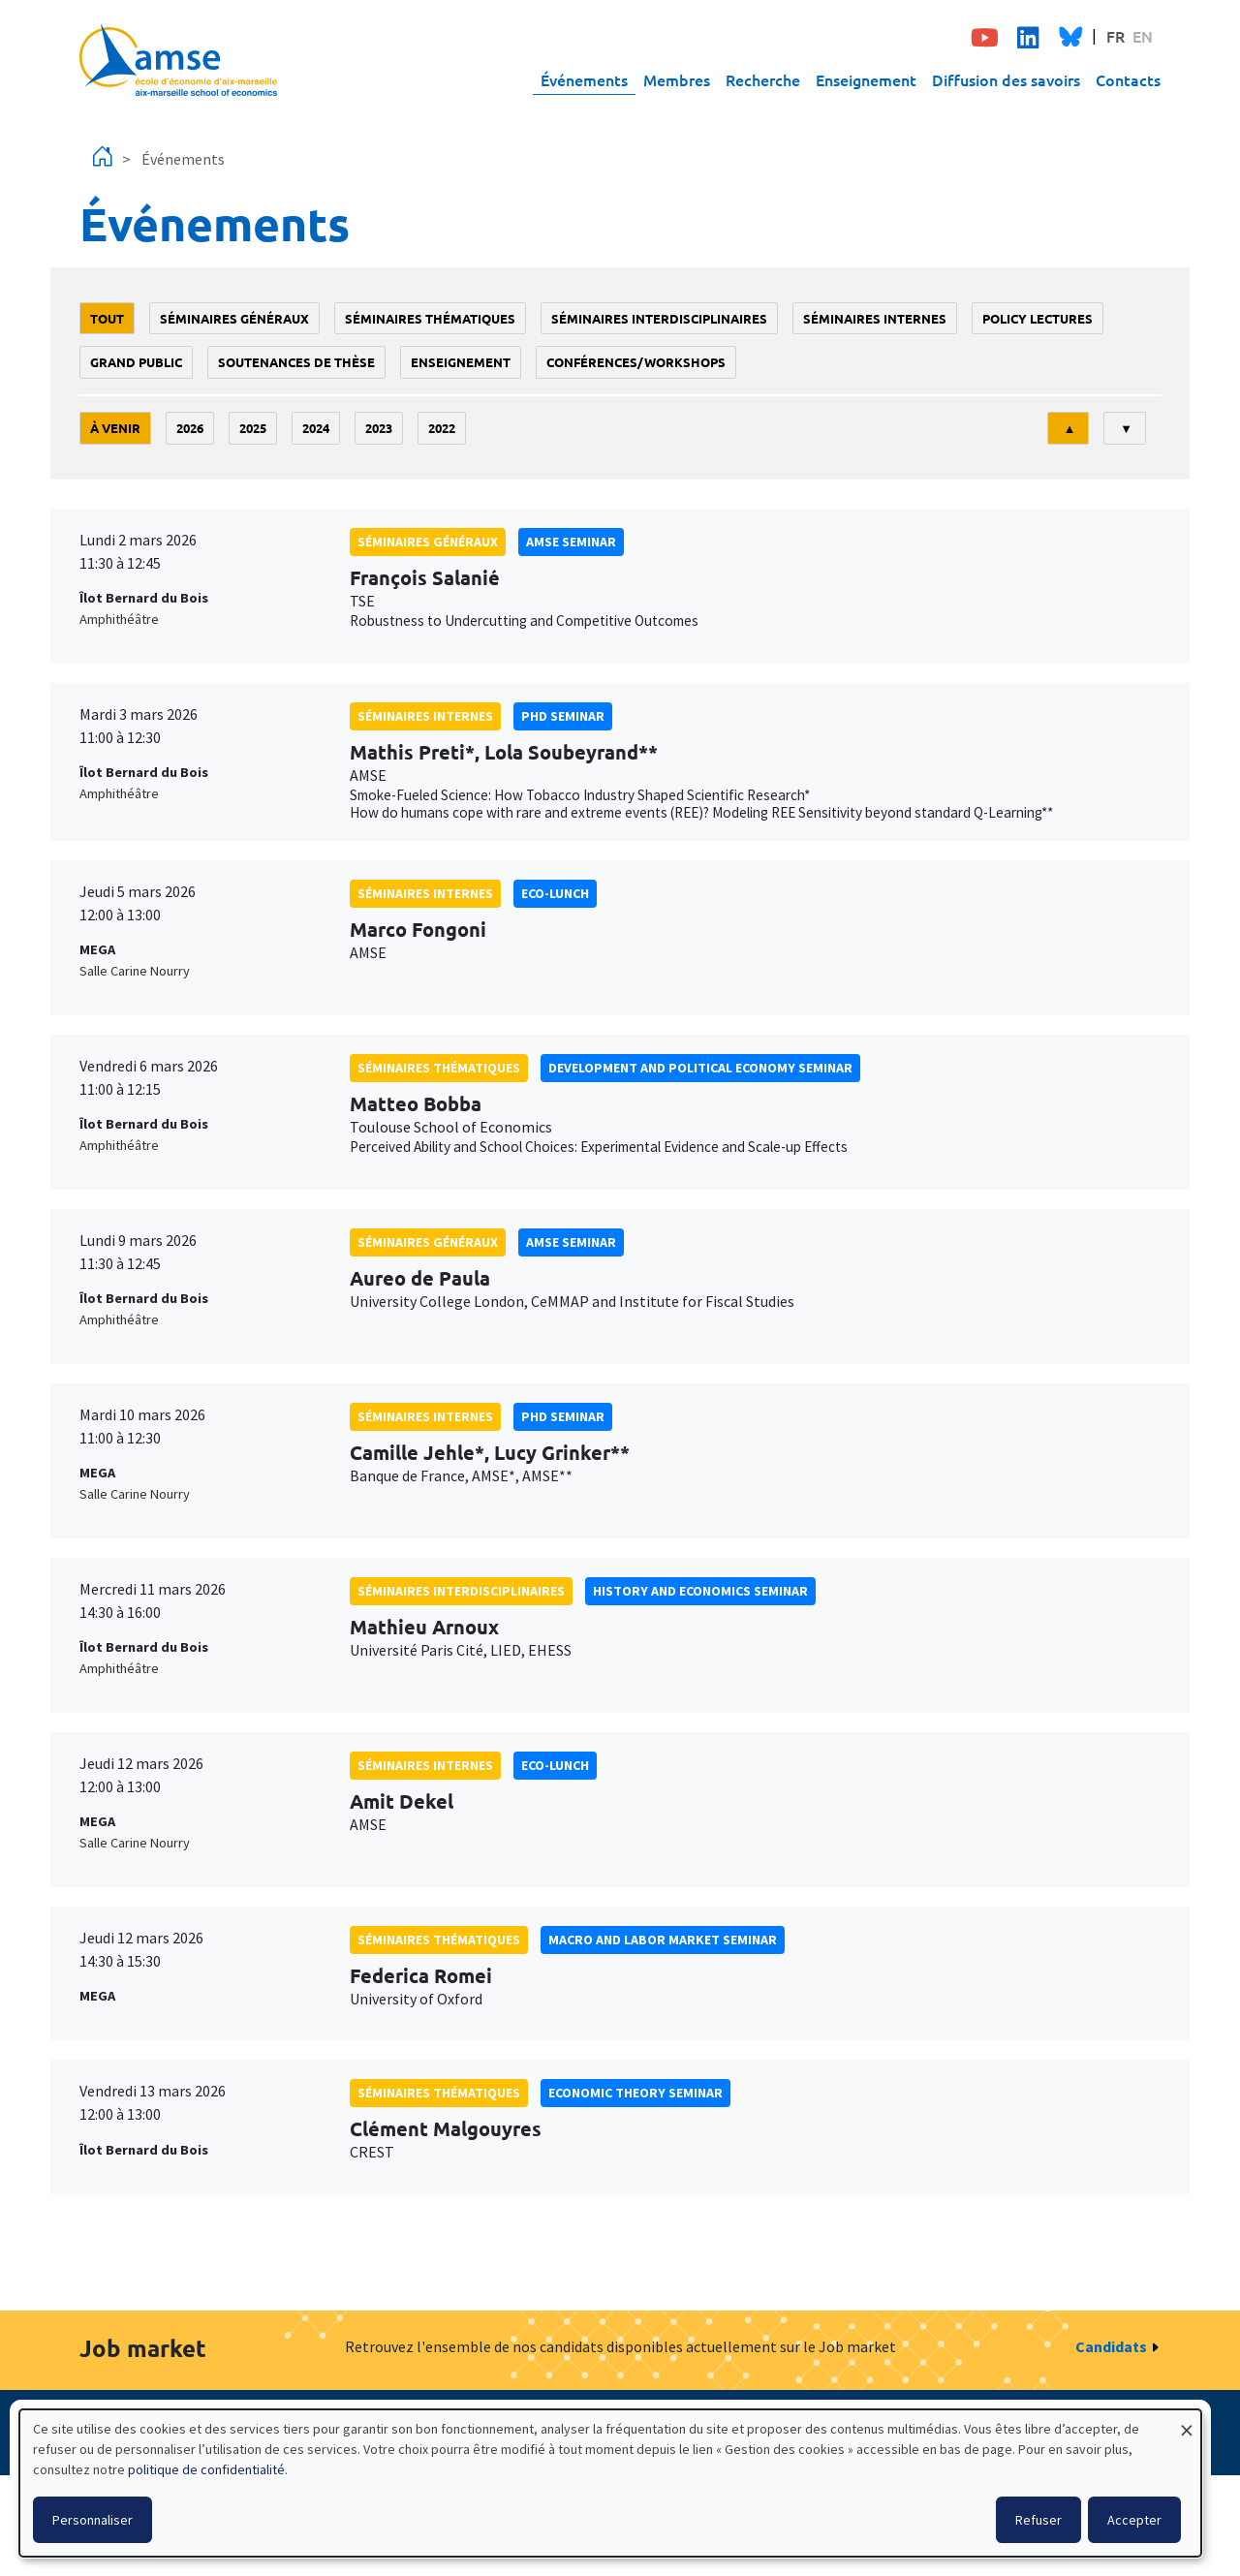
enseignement (461, 362)
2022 (441, 427)
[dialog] (610, 2483)
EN (1142, 36)
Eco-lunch (555, 893)
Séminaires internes (874, 318)
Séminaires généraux (234, 318)
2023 (378, 427)
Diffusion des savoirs (1006, 79)
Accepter (1134, 2520)
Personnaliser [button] (92, 2520)
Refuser (1038, 2520)
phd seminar (562, 716)
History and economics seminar (700, 1590)
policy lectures (1037, 318)
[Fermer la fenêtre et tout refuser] (1186, 2421)
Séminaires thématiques (430, 318)
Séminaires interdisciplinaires (659, 318)
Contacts (1128, 79)
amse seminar (571, 541)
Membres (676, 79)
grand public (136, 362)
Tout (107, 318)
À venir (115, 427)
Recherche (763, 79)
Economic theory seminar (635, 2092)
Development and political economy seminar (700, 1067)
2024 (315, 427)
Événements (584, 79)
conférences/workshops (636, 362)
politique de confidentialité (206, 2469)
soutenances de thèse (296, 362)
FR (1115, 36)
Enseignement (866, 79)
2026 (189, 427)
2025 (252, 427)
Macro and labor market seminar (662, 1939)
